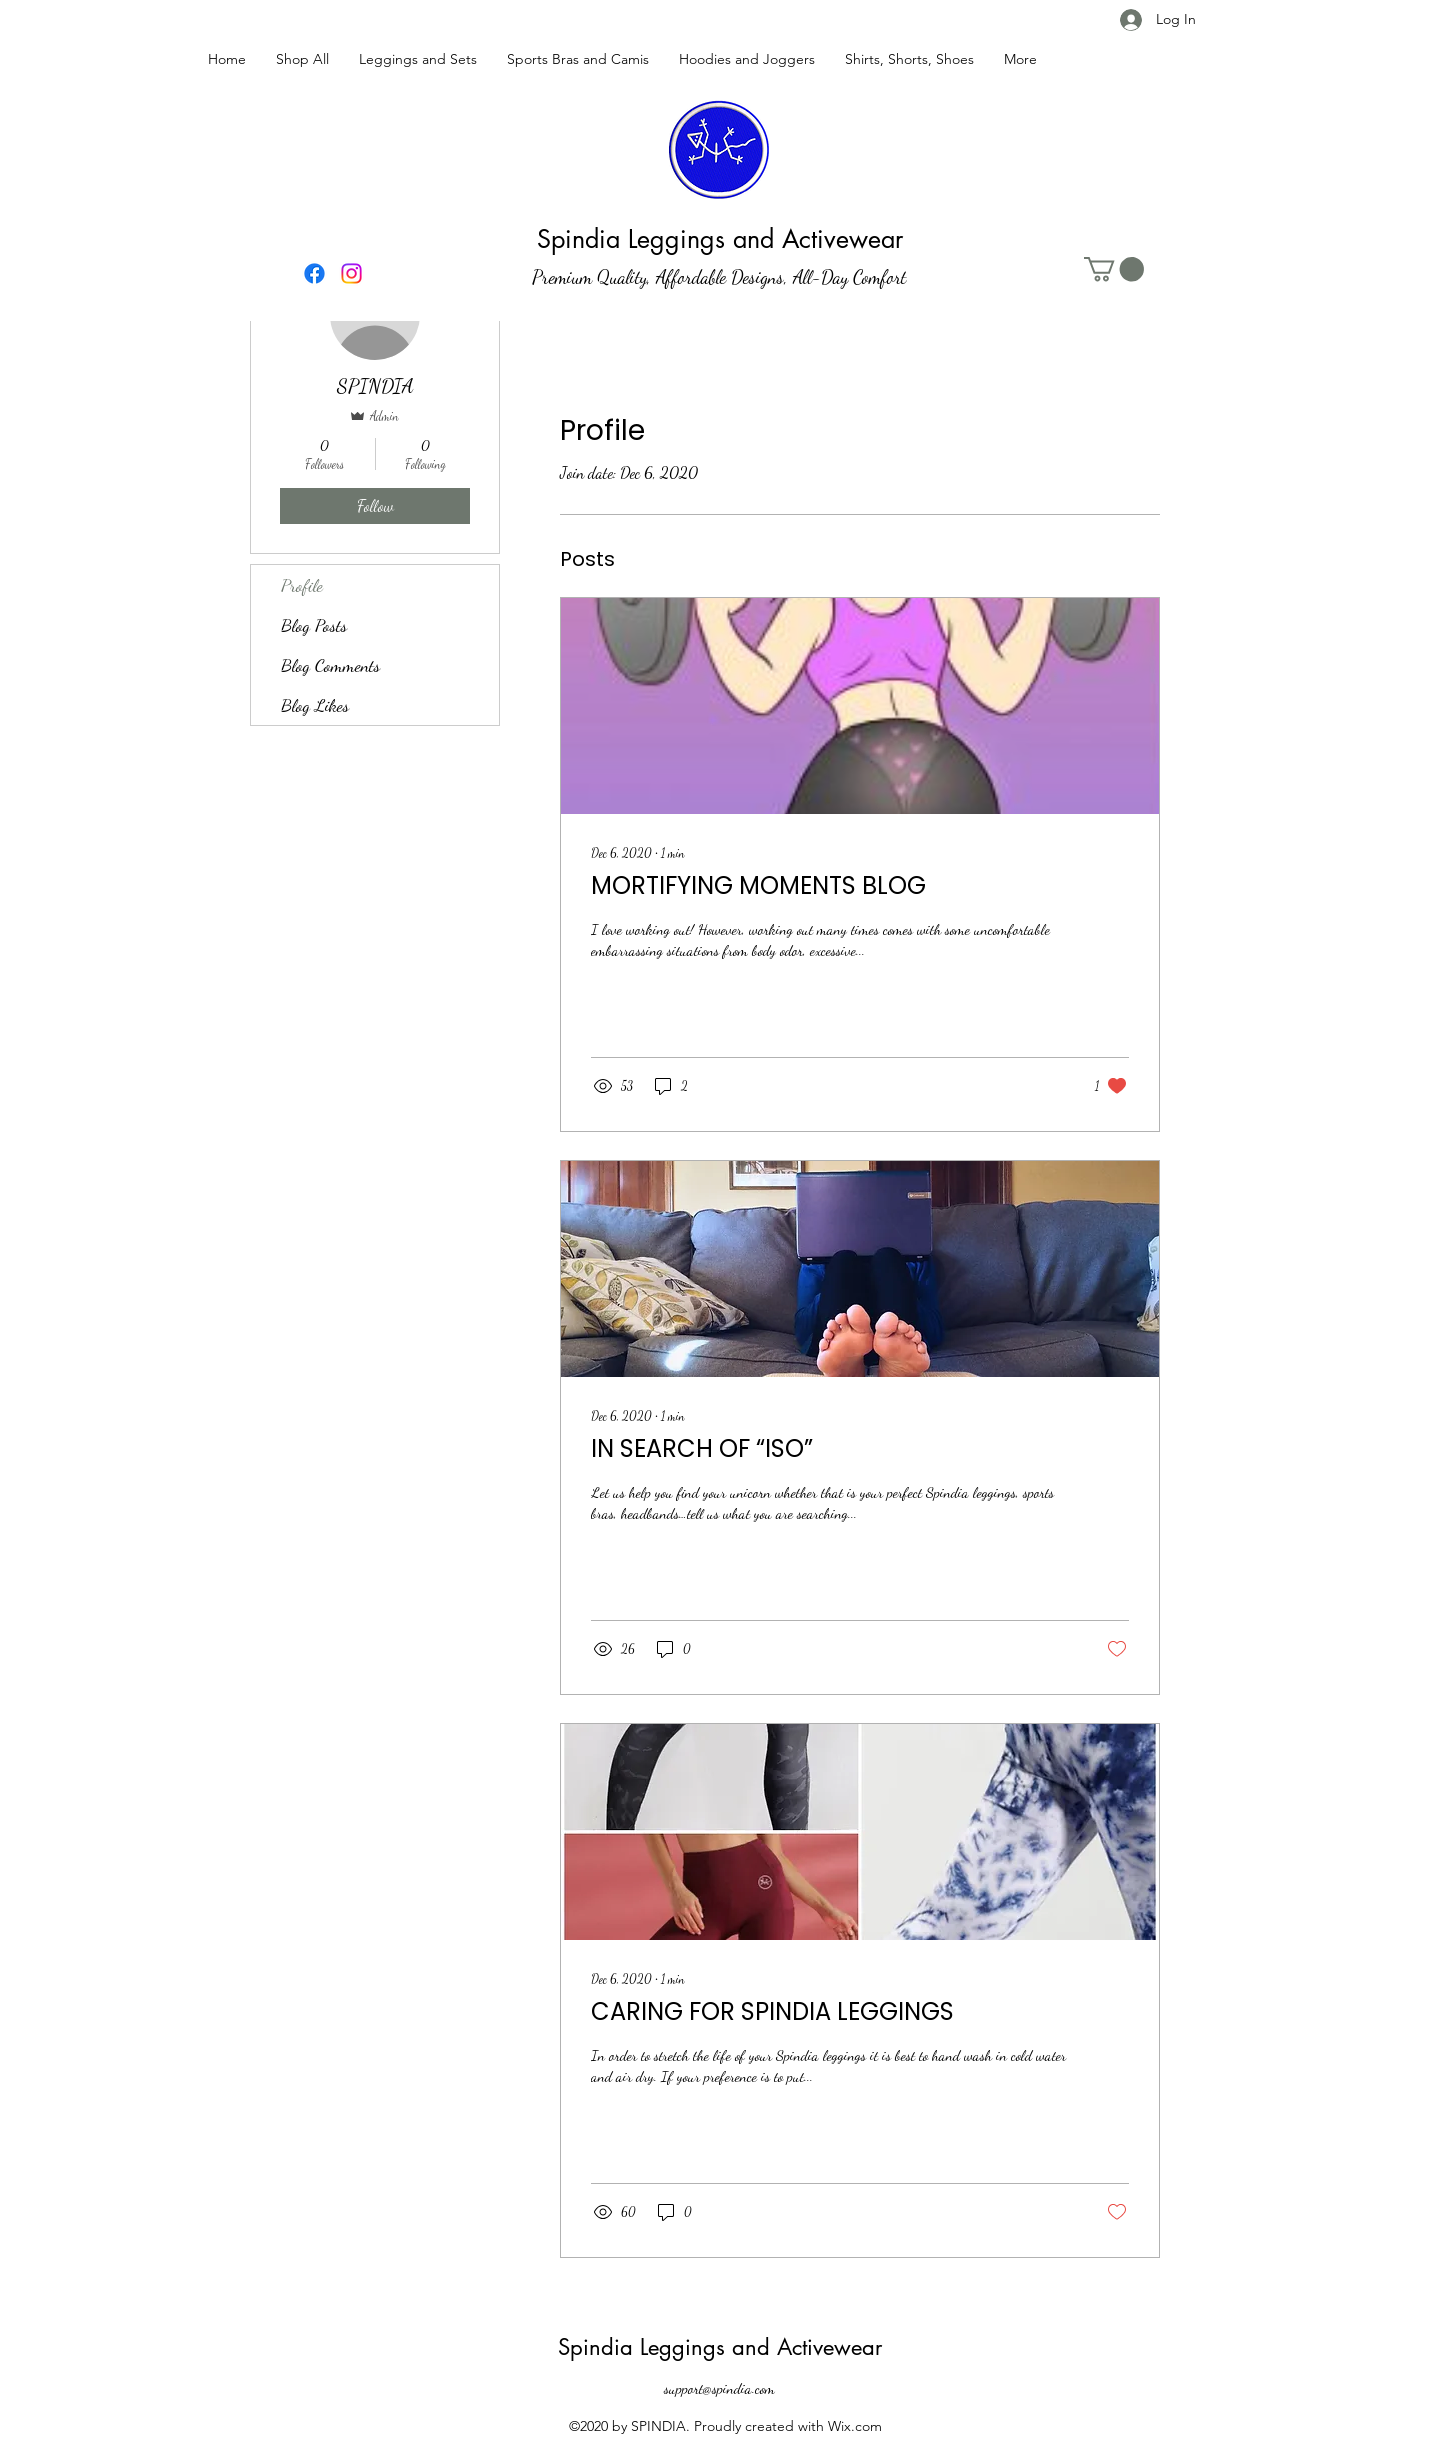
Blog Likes (315, 705)
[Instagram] (351, 273)
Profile (302, 585)
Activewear (829, 2347)
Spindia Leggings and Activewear (720, 239)
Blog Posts (314, 625)
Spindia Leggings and (667, 2347)
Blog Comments (330, 665)
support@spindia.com (719, 2388)
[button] (1114, 269)
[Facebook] (314, 273)
